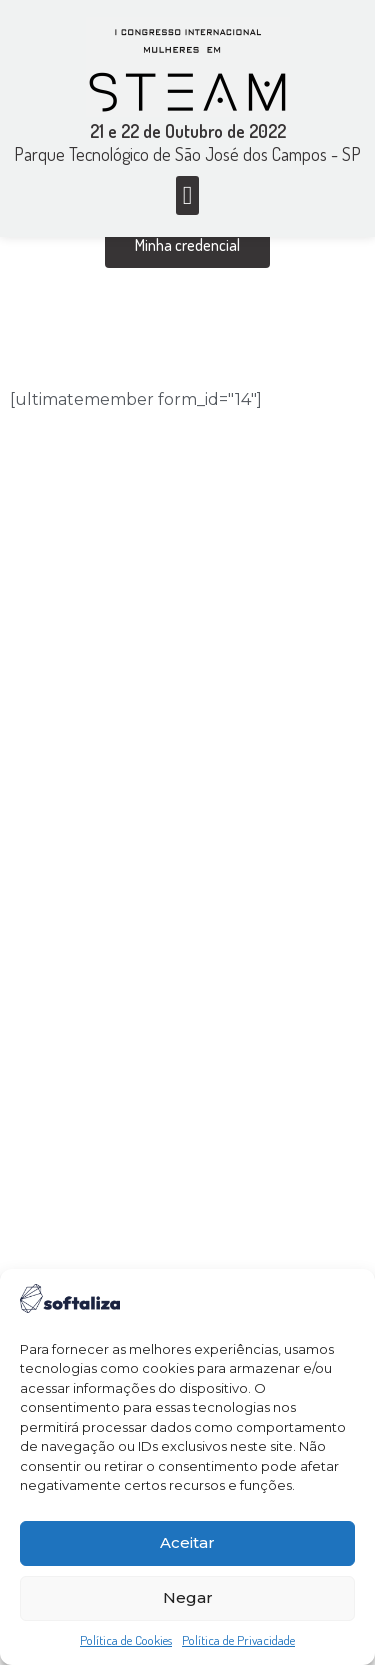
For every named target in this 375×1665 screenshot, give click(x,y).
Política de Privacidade (238, 1640)
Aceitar (187, 1542)
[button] (187, 195)
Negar (188, 1597)
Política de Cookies (126, 1640)
